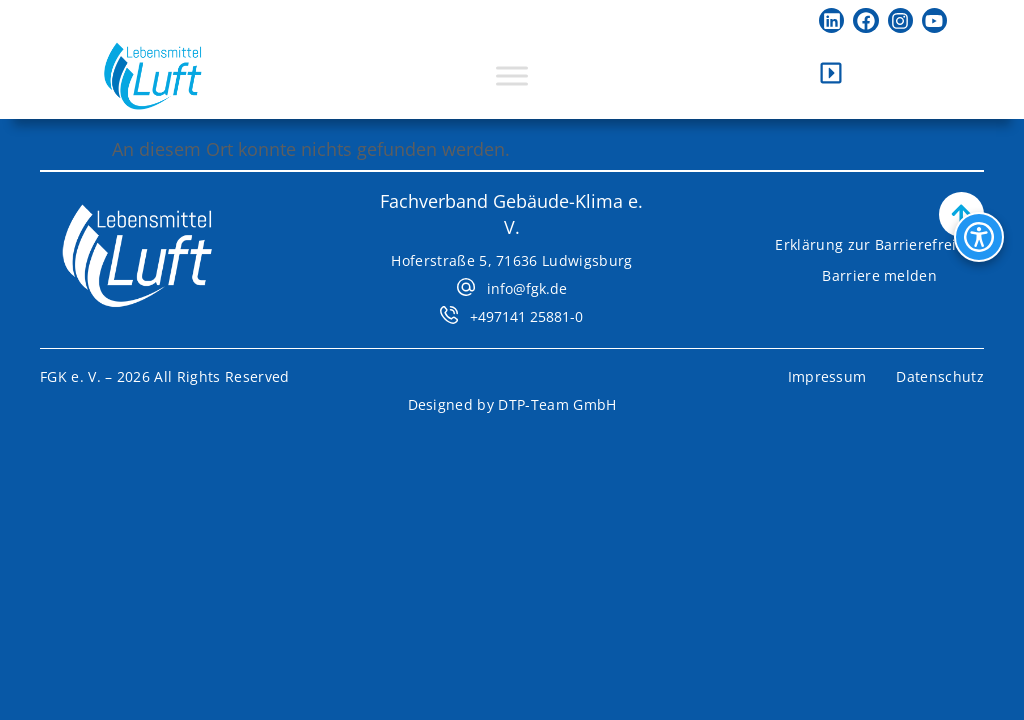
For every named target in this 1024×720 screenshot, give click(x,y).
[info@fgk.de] (466, 287)
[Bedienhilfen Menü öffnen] (979, 237)
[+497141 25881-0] (449, 315)
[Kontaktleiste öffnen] (831, 73)
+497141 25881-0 (526, 316)
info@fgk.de (527, 288)
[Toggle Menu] (512, 75)
